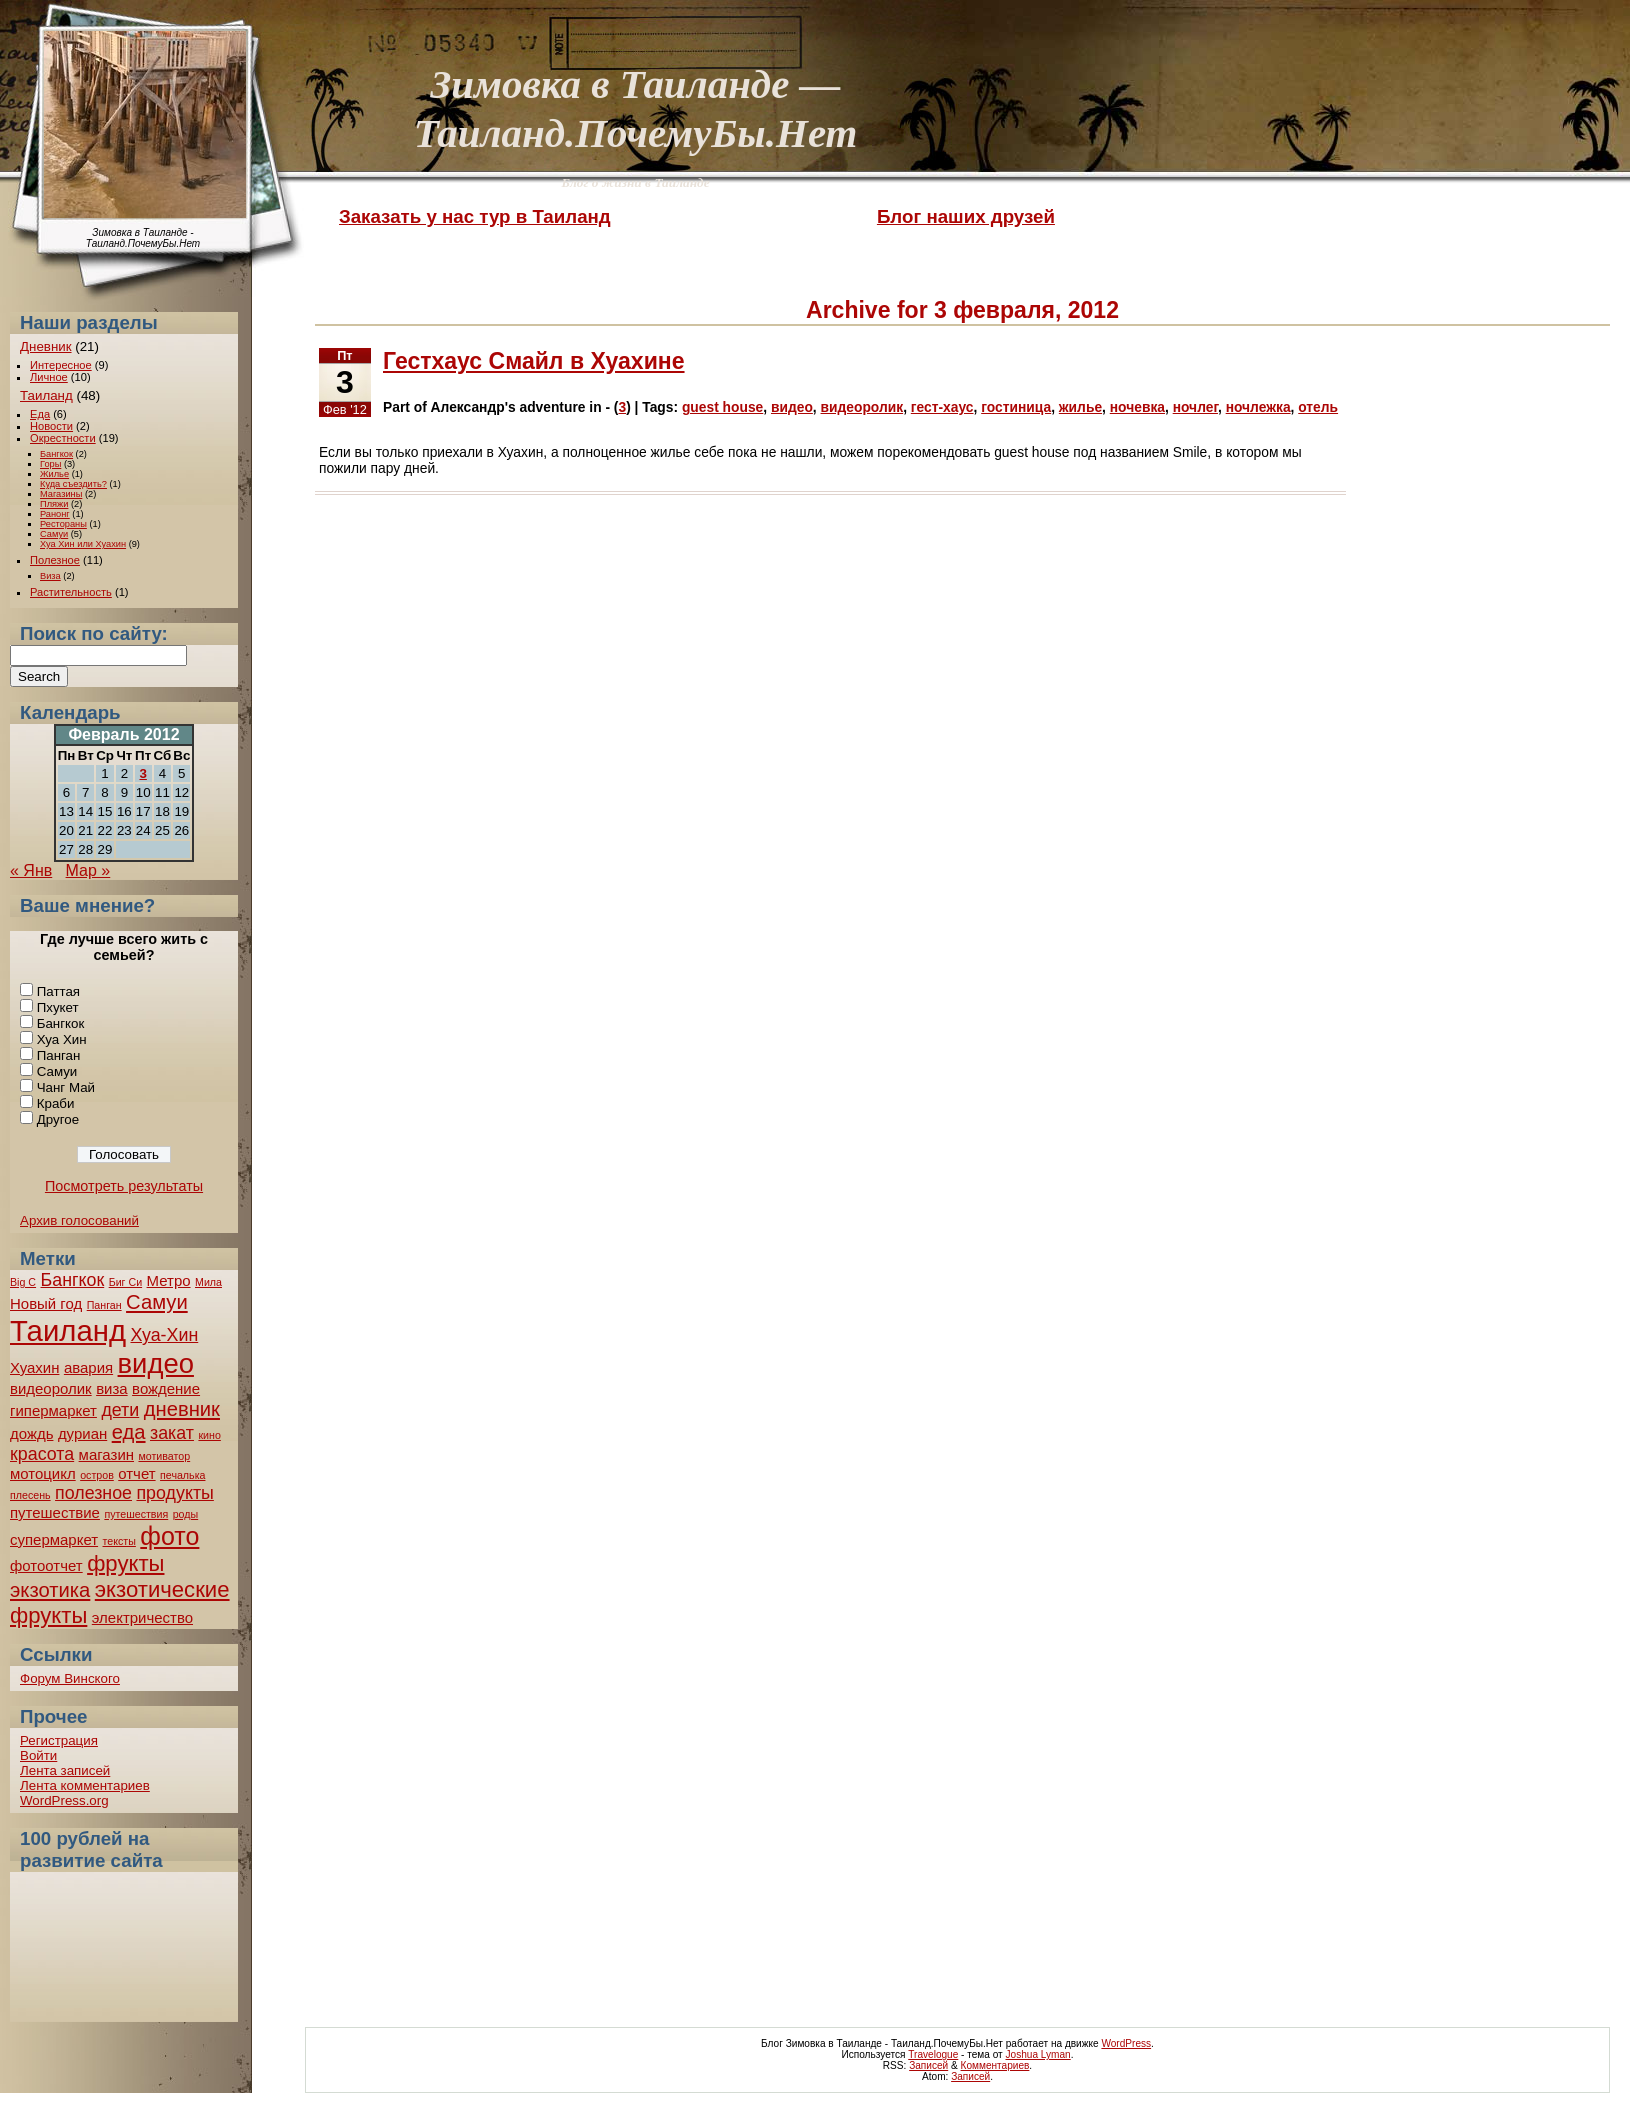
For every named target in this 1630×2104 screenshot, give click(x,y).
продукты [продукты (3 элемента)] (174, 1493)
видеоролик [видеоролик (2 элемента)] (51, 1388)
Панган (59, 1055)
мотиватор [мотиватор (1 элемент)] (164, 1456)
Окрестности (63, 438)
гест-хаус (942, 407)
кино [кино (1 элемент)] (209, 1435)
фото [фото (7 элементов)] (169, 1536)
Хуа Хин (62, 1039)
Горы (50, 464)
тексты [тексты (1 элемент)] (119, 1541)
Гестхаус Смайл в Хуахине (534, 361)
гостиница (1016, 407)
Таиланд (46, 395)
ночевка (1137, 407)
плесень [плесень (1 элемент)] (30, 1495)
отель (1318, 407)
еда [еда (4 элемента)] (129, 1432)
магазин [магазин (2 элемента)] (106, 1454)
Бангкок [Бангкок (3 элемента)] (73, 1280)
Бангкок (56, 454)
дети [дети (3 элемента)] (120, 1410)
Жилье (54, 474)
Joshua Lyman (1038, 2054)
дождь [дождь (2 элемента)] (31, 1433)
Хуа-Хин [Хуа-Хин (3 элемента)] (164, 1335)
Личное (49, 377)
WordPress (1126, 2043)
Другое (58, 1119)
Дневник (46, 346)
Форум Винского (70, 1678)
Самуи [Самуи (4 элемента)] (157, 1302)
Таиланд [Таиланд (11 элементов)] (68, 1330)
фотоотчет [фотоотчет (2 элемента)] (46, 1565)
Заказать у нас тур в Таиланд (475, 216)
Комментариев (995, 2065)
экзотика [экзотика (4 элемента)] (50, 1590)
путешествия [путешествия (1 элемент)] (136, 1514)
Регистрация (59, 1740)
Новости (51, 426)
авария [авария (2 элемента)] (88, 1367)
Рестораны (63, 524)
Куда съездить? (73, 484)
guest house (722, 407)
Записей (928, 2065)
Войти (38, 1755)
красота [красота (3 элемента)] (42, 1454)
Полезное (55, 560)
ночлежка (1258, 407)
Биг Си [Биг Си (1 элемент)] (125, 1282)
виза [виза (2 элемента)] (112, 1388)
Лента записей (65, 1770)
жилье (1080, 407)
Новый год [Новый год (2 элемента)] (46, 1303)
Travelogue (933, 2054)
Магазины (61, 494)
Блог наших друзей (966, 216)
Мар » (88, 870)
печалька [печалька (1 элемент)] (182, 1475)
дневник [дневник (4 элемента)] (182, 1409)
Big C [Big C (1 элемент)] (23, 1282)
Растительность (71, 592)
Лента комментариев (85, 1785)
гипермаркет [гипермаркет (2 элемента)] (53, 1410)
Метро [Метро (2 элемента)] (169, 1280)
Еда (40, 414)
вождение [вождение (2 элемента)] (166, 1388)
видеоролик (862, 407)
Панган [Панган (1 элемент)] (104, 1305)
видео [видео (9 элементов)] (156, 1363)
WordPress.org (64, 1800)
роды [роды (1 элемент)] (186, 1514)
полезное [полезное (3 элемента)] (93, 1493)
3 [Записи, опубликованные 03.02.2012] (142, 773)
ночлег (1195, 407)
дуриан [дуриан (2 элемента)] (82, 1433)
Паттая (58, 991)
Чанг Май (66, 1087)
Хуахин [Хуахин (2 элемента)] (34, 1367)
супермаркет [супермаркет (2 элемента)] (54, 1539)
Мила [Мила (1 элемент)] (208, 1282)
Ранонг (55, 514)
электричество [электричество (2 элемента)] (142, 1617)
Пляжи (54, 504)
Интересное (61, 365)
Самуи (54, 534)
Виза (50, 576)
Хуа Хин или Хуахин (83, 544)
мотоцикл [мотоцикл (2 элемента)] (43, 1473)
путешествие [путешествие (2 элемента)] (55, 1512)
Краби (56, 1103)
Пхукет (58, 1007)
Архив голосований (79, 1220)
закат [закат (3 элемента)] (172, 1433)
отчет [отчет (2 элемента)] (136, 1473)
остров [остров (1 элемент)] (97, 1475)
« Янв (31, 870)
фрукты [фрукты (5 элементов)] (125, 1563)
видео (792, 407)
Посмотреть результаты (124, 1186)
